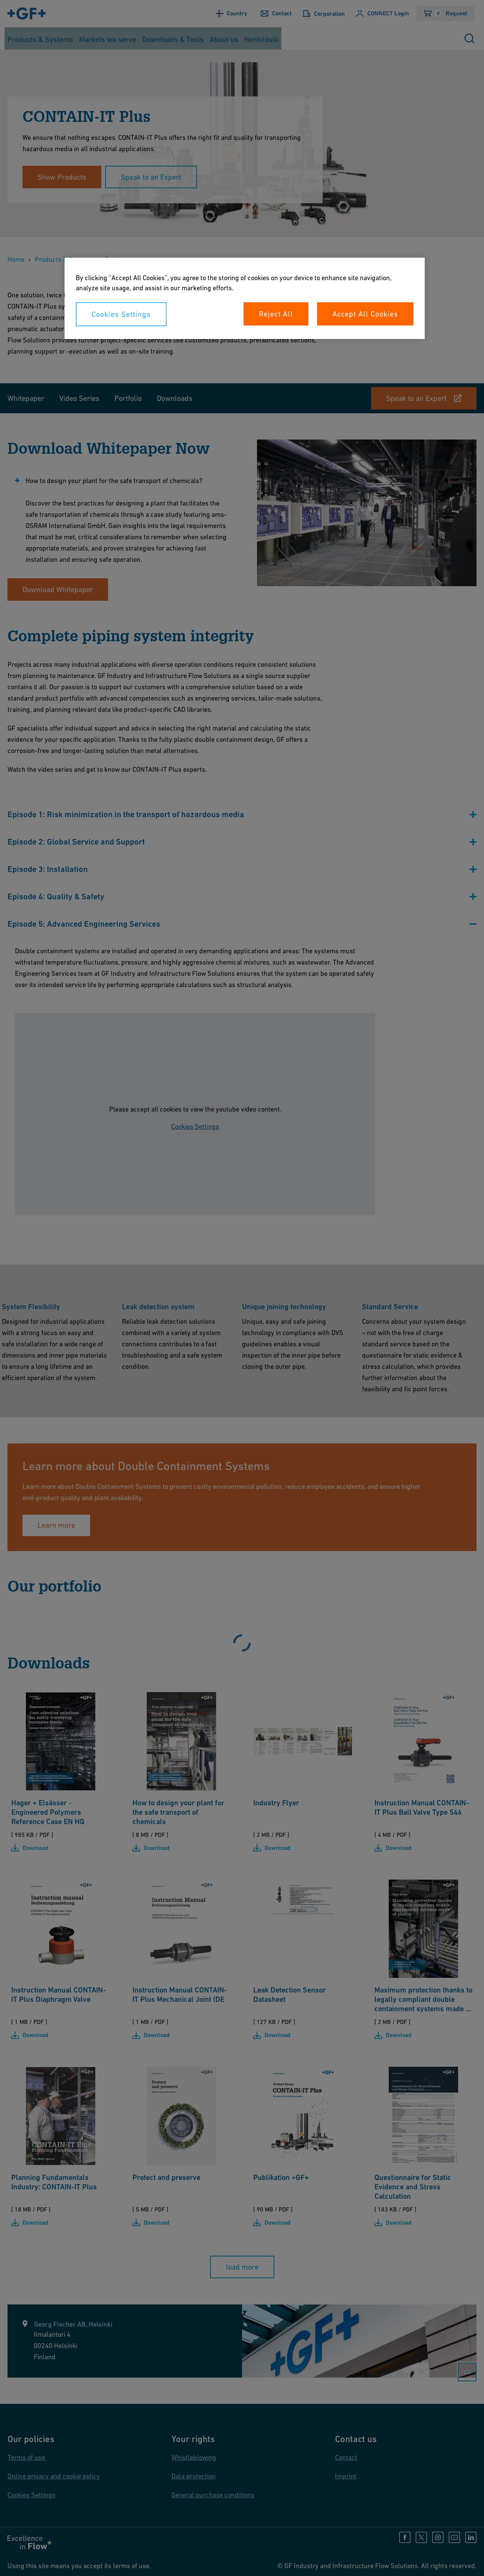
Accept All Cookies (365, 314)
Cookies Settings (121, 314)
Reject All (276, 314)
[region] (245, 298)
